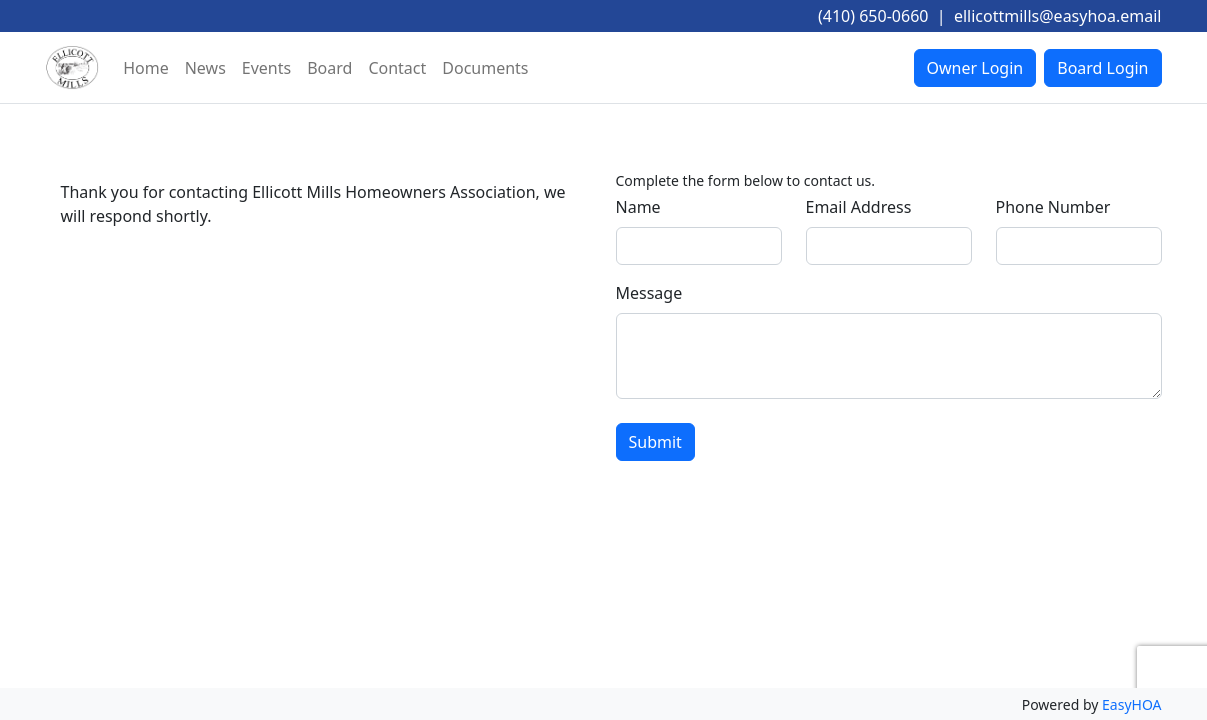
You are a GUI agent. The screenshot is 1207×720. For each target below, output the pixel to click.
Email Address (859, 207)
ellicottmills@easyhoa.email (1058, 16)
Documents (485, 68)
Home (146, 68)
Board (329, 68)
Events (266, 68)
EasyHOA (1131, 704)
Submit (655, 442)
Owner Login (975, 68)
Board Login (1102, 68)
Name (638, 207)
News (205, 68)
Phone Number (1053, 207)
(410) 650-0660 (873, 16)
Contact (397, 68)
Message (649, 293)
